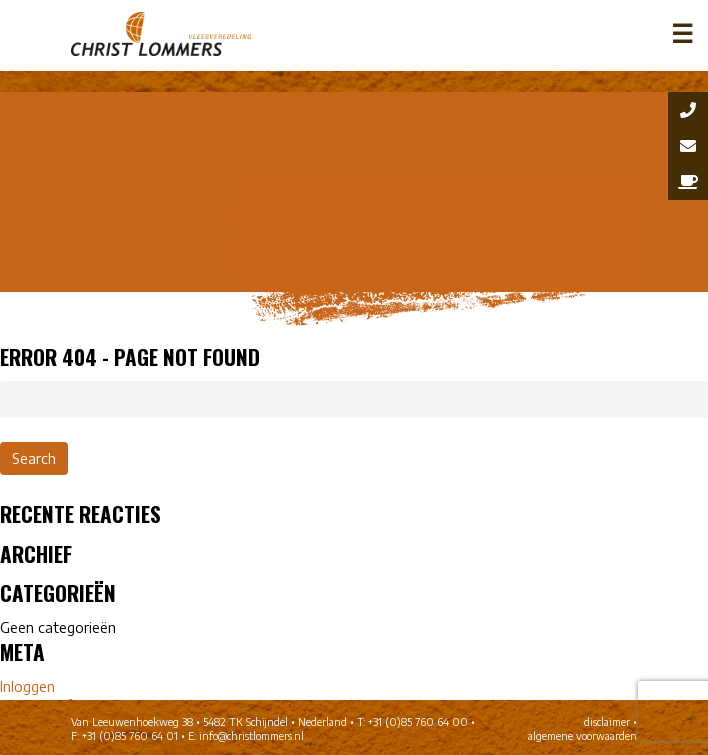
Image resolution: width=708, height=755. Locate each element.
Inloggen (27, 686)
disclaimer (607, 722)
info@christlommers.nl (251, 736)
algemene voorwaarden (582, 736)
